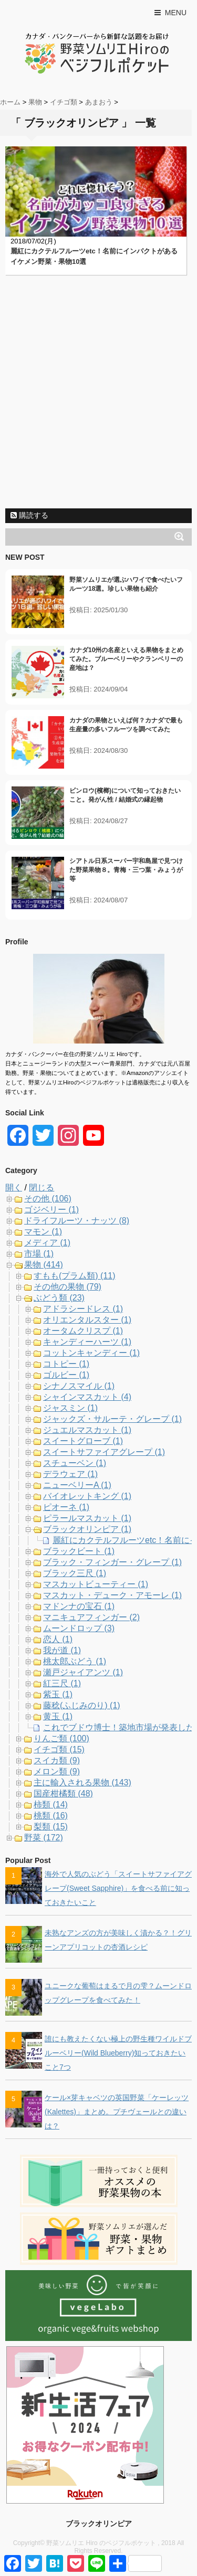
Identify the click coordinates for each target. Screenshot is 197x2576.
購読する (29, 515)
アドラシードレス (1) (83, 1308)
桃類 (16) (51, 1815)
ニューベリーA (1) (77, 1485)
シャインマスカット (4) (87, 1396)
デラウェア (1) (70, 1474)
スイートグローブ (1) (83, 1440)
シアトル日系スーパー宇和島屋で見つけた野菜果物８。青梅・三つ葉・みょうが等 (126, 869)
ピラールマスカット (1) (87, 1518)
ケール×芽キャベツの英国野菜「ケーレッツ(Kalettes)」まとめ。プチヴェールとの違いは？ (117, 2111)
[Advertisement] (98, 404)
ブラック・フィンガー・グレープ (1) (112, 1562)
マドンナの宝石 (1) (79, 1606)
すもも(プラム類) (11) (75, 1275)
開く (13, 1187)
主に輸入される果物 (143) (82, 1782)
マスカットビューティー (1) (95, 1584)
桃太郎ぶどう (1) (74, 1661)
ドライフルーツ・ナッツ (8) (76, 1220)
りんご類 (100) (61, 1738)
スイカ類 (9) (57, 1760)
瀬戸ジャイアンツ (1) (83, 1672)
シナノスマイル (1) (79, 1385)
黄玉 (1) (57, 1716)
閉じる (41, 1187)
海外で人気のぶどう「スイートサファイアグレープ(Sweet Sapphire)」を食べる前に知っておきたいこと (118, 1888)
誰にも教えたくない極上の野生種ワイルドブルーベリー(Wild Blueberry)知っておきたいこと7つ (118, 2053)
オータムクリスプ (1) (83, 1330)
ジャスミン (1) (70, 1407)
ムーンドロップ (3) (79, 1628)
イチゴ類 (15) (59, 1749)
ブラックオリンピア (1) (87, 1529)
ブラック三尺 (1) (74, 1573)
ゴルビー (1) (66, 1374)
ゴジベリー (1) (51, 1209)
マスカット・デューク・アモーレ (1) (112, 1595)
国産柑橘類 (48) (63, 1793)
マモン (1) (43, 1231)
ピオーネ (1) (66, 1507)
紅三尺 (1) (62, 1683)
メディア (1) (47, 1242)
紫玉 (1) (57, 1694)
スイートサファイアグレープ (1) (104, 1451)
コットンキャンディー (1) (91, 1352)
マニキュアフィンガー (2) (91, 1617)
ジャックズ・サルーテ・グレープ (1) (112, 1418)
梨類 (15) (51, 1826)
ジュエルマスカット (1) (87, 1429)
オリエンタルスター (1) (87, 1319)
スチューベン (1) (74, 1463)
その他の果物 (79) (67, 1286)
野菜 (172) (43, 1837)
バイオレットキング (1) (87, 1496)
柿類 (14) (51, 1804)
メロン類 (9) (57, 1771)
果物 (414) (43, 1264)
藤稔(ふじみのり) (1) (81, 1705)
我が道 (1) (62, 1650)
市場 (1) (39, 1253)
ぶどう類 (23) (59, 1297)
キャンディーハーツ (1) (87, 1341)
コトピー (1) (66, 1363)
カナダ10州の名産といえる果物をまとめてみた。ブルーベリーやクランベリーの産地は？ (126, 659)
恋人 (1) (57, 1639)
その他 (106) (47, 1198)
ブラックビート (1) (79, 1551)
